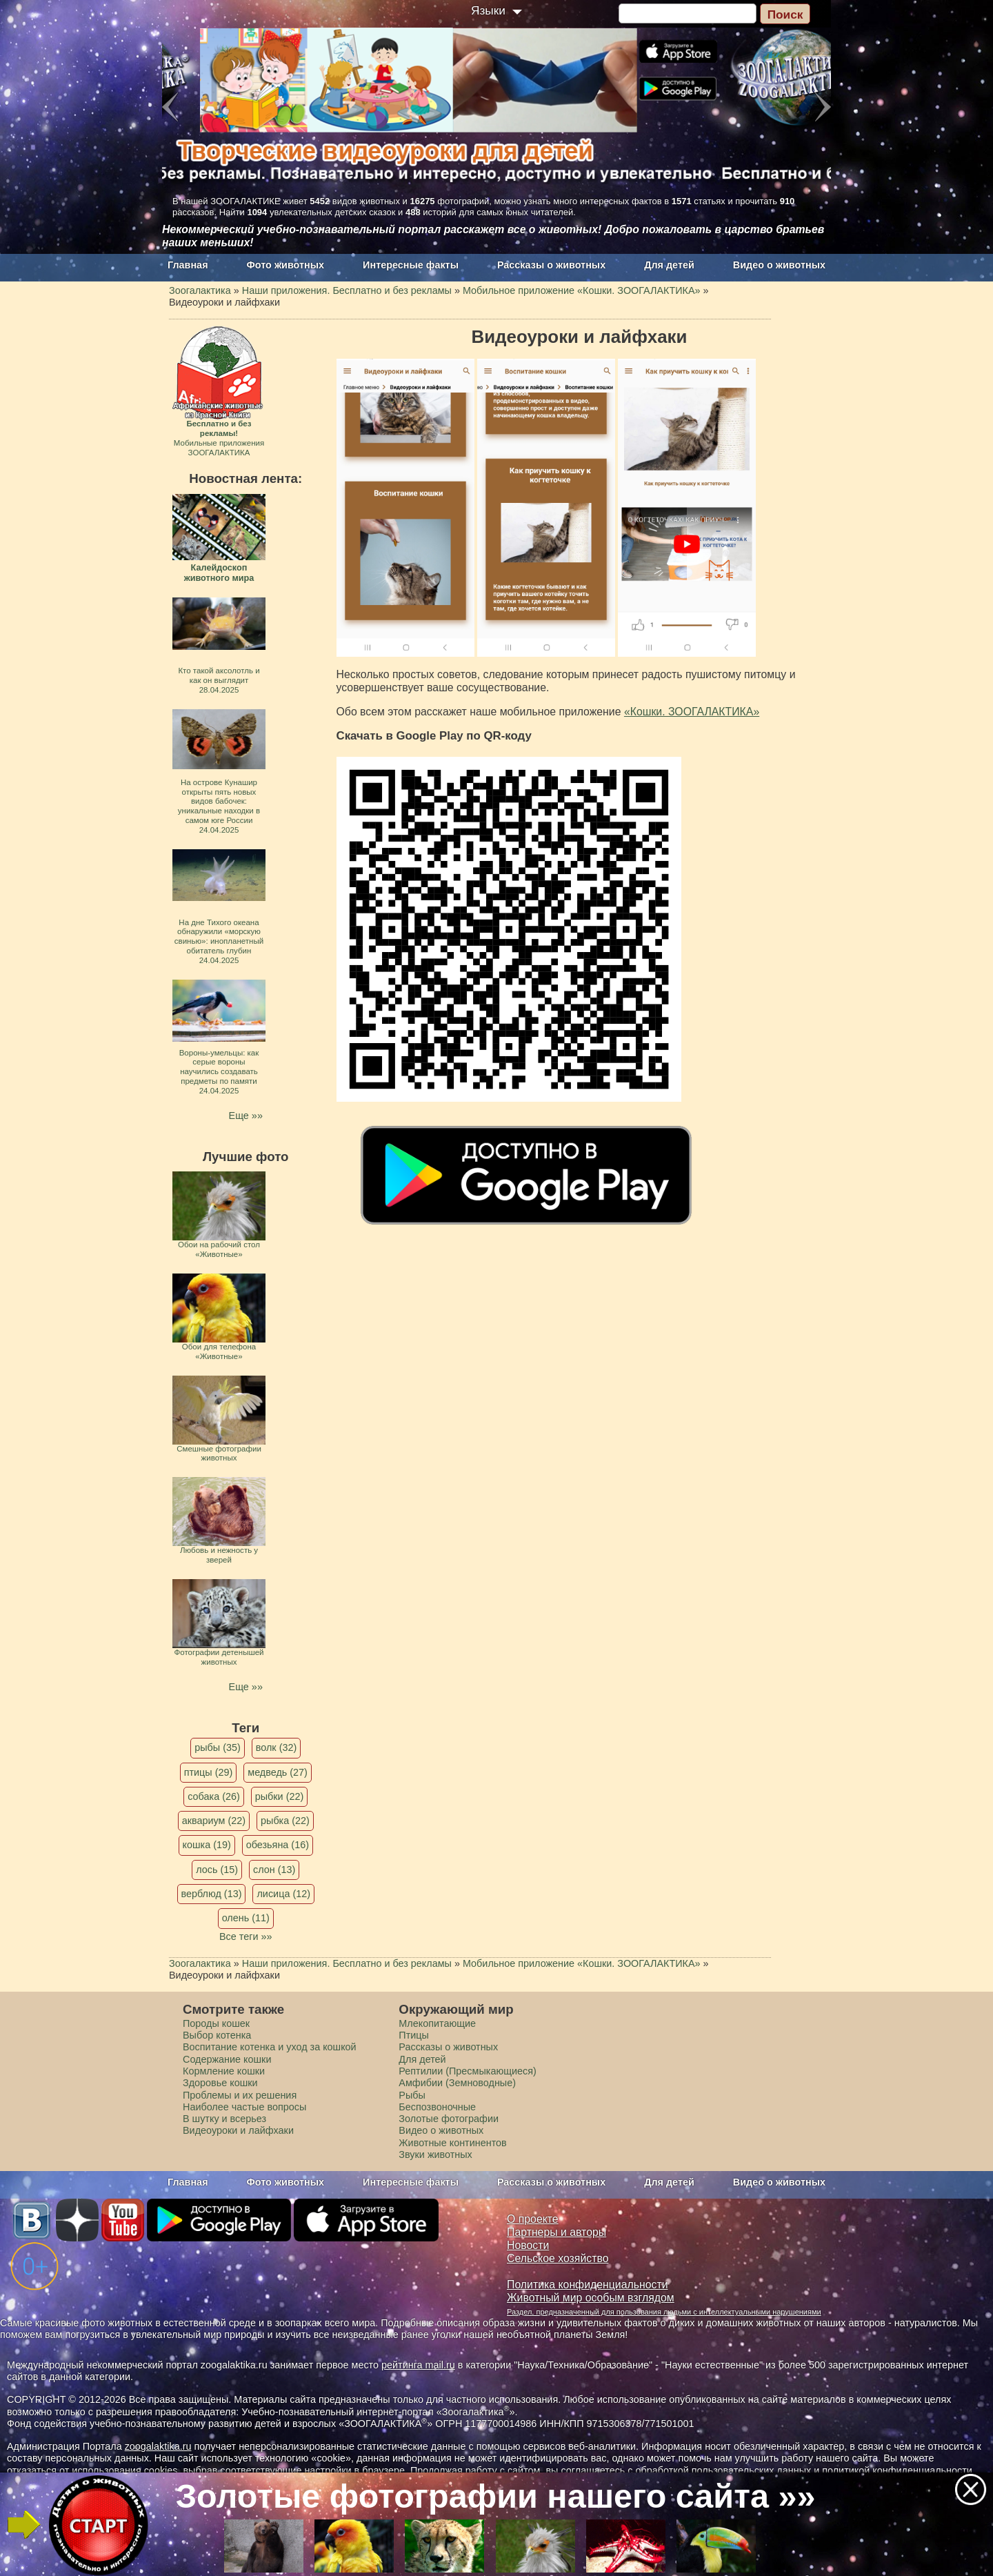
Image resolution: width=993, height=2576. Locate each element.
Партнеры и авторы (556, 2232)
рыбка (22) (285, 1820)
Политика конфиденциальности (587, 2284)
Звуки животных (435, 2154)
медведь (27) (278, 1772)
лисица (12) (283, 1893)
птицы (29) (208, 1772)
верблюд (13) (211, 1893)
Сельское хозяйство (557, 2258)
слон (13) (274, 1869)
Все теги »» (245, 1936)
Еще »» (246, 1115)
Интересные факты (411, 264)
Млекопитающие (437, 2023)
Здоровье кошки (220, 2082)
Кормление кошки (224, 2071)
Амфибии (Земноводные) (457, 2082)
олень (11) (246, 1917)
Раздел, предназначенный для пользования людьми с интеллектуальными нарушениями (664, 2312)
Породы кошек (216, 2023)
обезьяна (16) (277, 1844)
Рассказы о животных (551, 264)
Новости (528, 2245)
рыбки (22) (279, 1796)
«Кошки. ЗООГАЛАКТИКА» (691, 711)
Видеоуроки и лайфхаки (238, 2130)
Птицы (414, 2035)
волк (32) (276, 1747)
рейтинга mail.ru (418, 2364)
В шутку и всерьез (224, 2118)
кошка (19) (207, 1844)
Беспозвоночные (437, 2106)
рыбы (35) (217, 1747)
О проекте (533, 2219)
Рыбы (412, 2095)
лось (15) (217, 1869)
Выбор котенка (217, 2035)
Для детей (669, 264)
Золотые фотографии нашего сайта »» (496, 2496)
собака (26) (213, 1796)
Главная (188, 264)
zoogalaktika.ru (158, 2446)
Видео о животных (779, 264)
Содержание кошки (227, 2059)
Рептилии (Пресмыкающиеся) (467, 2071)
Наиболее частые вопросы (244, 2106)
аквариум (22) (213, 1820)
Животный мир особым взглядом (590, 2297)
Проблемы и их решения (240, 2095)
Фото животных (286, 264)
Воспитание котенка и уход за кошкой (270, 2046)
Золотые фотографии (449, 2118)
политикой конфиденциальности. (898, 2470)
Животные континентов (452, 2142)
